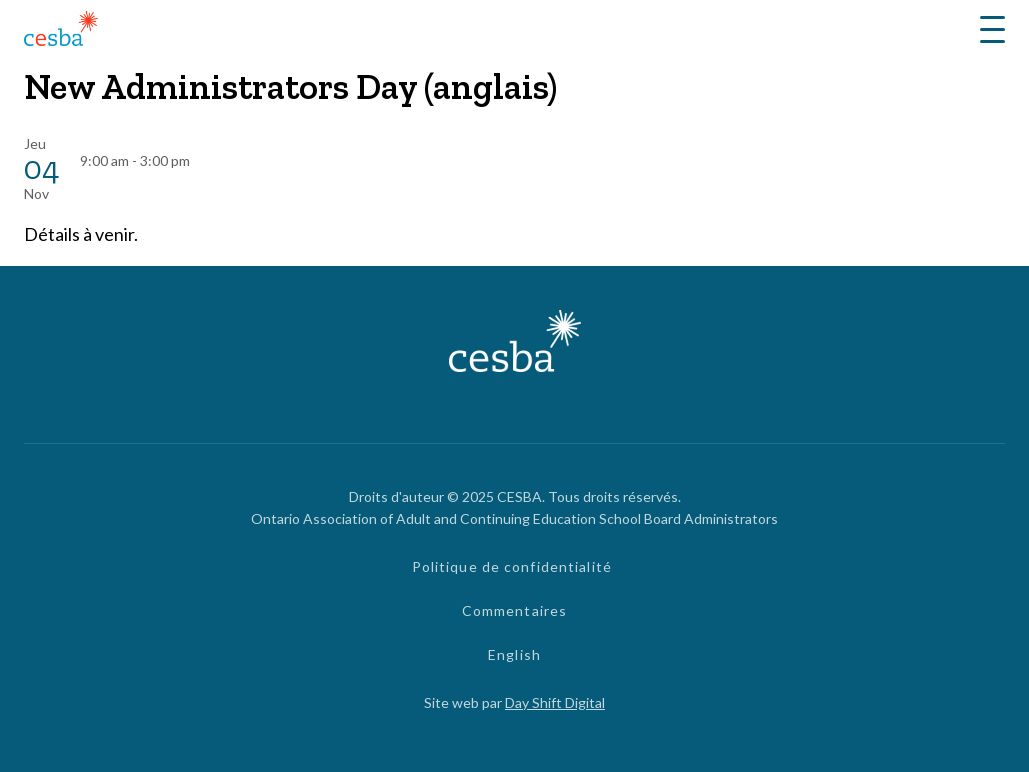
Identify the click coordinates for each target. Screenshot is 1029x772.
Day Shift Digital (555, 702)
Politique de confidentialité (512, 566)
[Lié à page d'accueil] (61, 31)
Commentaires (514, 610)
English (514, 654)
